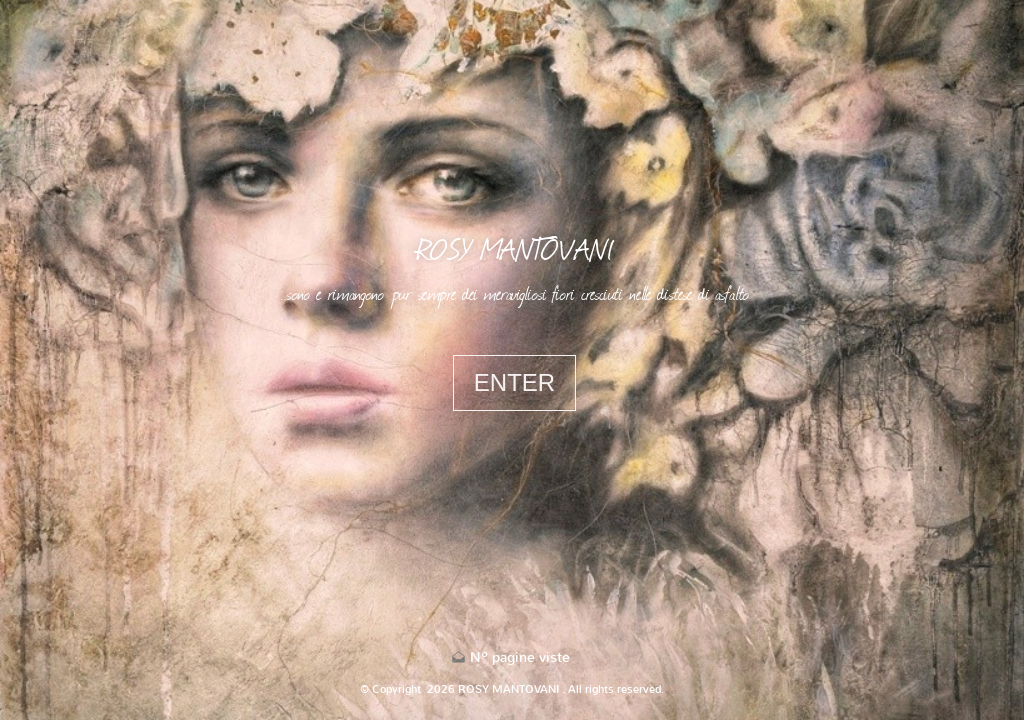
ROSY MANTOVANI (515, 248)
